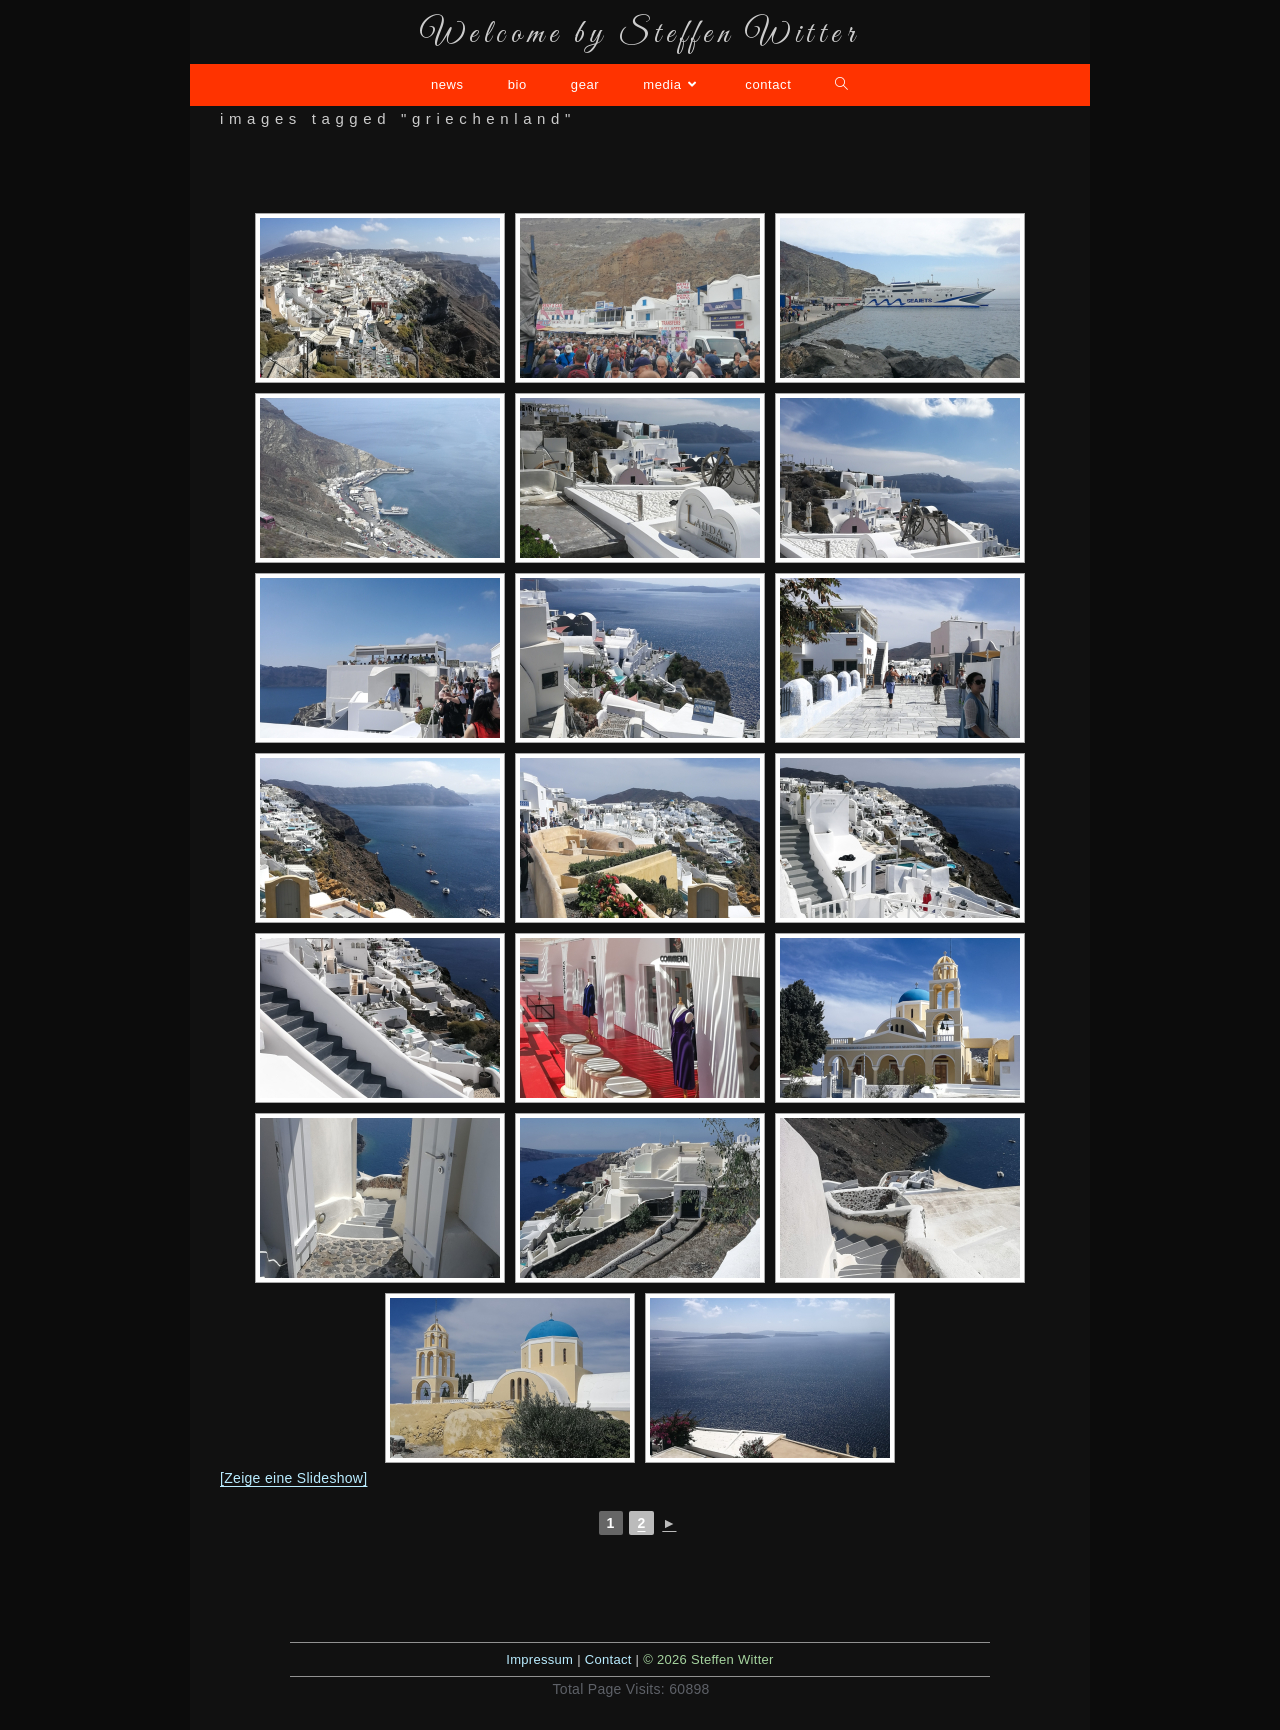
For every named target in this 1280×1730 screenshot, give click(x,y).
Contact (608, 1659)
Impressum (539, 1659)
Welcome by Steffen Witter (640, 35)
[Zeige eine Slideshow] (293, 1478)
